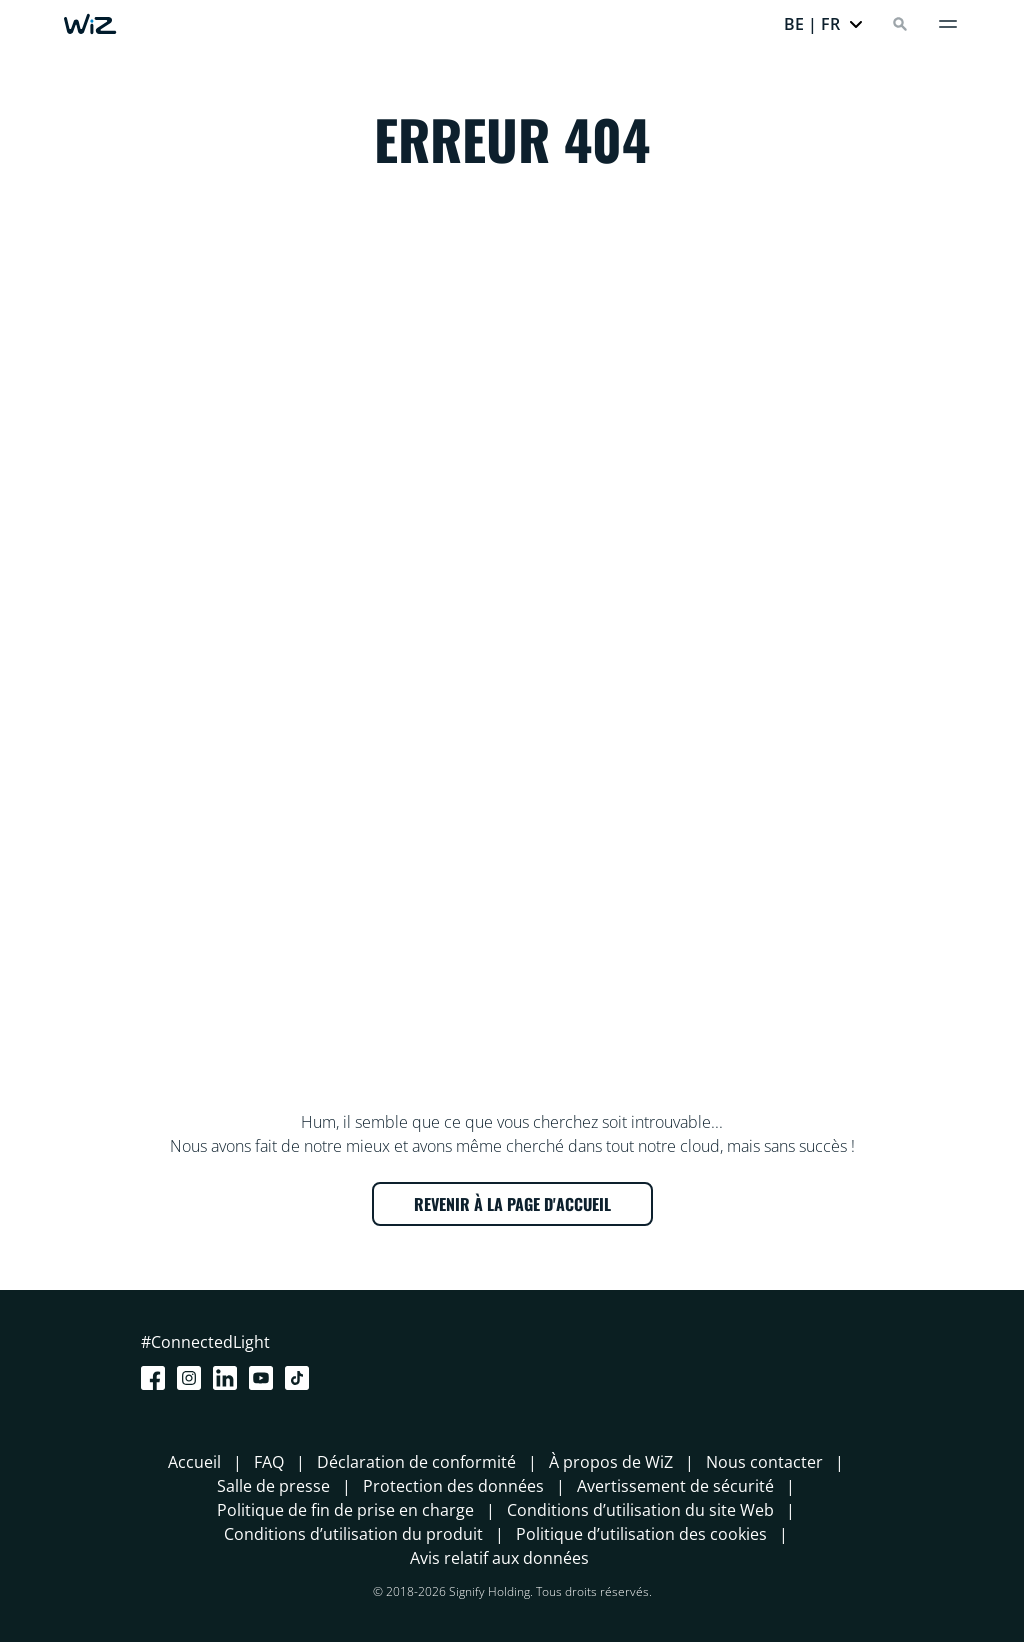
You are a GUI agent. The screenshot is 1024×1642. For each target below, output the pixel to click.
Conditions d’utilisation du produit (353, 1534)
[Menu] (948, 24)
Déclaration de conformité (416, 1462)
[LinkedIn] (229, 1378)
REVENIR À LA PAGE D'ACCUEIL (512, 1204)
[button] (824, 24)
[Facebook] (157, 1378)
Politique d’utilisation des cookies (641, 1534)
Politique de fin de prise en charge (345, 1510)
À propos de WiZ (611, 1462)
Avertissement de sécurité (675, 1486)
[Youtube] (265, 1378)
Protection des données (453, 1486)
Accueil (194, 1462)
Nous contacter (764, 1462)
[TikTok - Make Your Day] (301, 1378)
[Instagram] (193, 1378)
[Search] (900, 24)
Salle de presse (273, 1486)
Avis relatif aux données (499, 1558)
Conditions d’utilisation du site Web (640, 1510)
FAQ (269, 1462)
